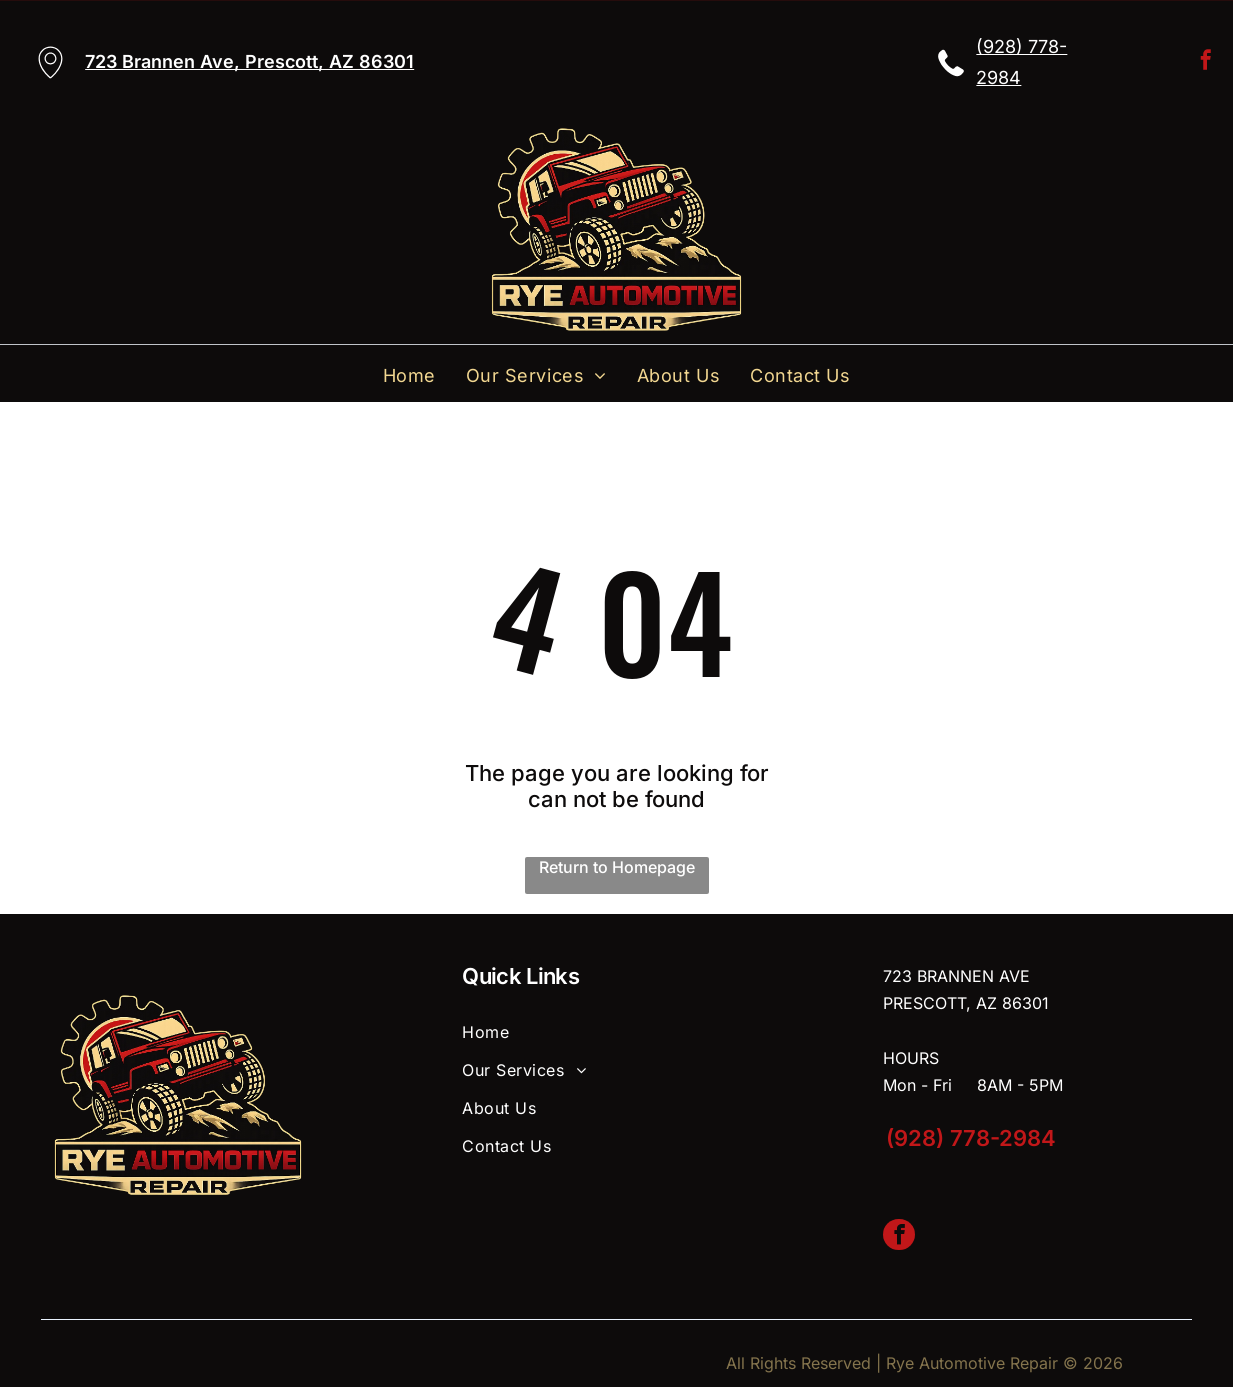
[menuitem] (409, 375)
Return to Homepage (617, 867)
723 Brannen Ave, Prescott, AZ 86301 (249, 61)
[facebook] (1206, 62)
